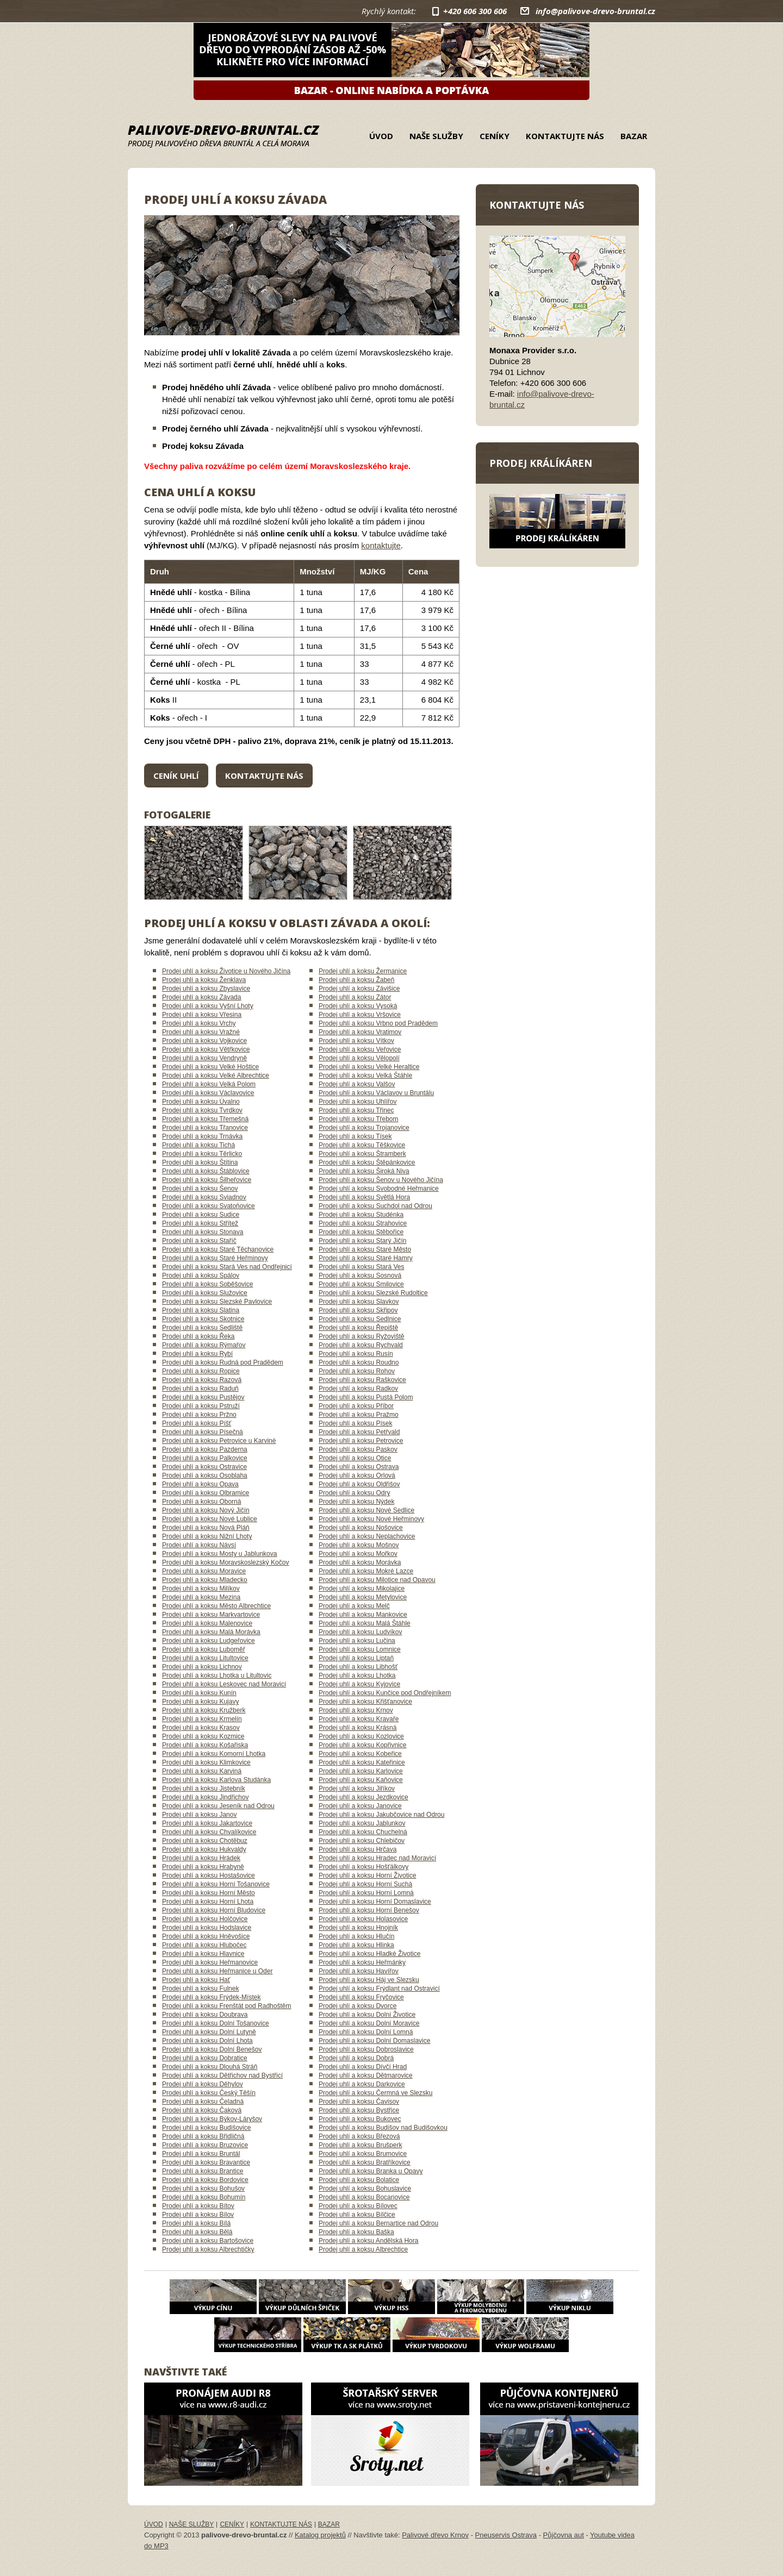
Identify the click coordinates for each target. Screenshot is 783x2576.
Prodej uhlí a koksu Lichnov (202, 1667)
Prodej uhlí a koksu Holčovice (204, 1919)
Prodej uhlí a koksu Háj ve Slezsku (369, 1980)
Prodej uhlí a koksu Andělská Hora (368, 2240)
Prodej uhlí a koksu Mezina (201, 1597)
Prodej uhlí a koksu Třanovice (205, 1127)
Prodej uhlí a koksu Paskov (358, 1449)
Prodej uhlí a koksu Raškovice (362, 1380)
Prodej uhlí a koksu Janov (199, 1814)
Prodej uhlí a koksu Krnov (356, 1710)
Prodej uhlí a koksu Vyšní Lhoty (207, 1006)
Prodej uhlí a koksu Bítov (198, 2206)
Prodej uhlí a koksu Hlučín (356, 1936)
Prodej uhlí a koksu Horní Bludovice (213, 1910)
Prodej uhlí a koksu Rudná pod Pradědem (222, 1362)
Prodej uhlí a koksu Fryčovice (361, 1997)
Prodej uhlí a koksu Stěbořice (361, 1232)
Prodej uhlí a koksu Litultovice (205, 1658)
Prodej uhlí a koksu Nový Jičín (206, 1510)
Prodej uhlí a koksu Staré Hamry (366, 1258)
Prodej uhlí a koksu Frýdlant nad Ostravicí (379, 1988)
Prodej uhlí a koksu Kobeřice (360, 1754)
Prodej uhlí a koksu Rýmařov (203, 1345)
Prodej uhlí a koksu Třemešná (205, 1119)
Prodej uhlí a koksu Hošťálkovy (363, 1867)
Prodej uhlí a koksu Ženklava (204, 980)
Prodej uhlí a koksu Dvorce (357, 2006)
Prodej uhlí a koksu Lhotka (357, 1675)
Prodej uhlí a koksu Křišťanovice (365, 1701)
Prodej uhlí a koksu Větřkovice (206, 1049)
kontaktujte (381, 545)
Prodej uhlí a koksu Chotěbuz (204, 1841)
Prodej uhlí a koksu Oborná (201, 1501)
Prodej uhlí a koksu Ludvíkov (360, 1632)
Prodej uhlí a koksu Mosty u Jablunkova (219, 1554)
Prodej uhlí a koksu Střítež (200, 1223)
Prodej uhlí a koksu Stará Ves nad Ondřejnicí (227, 1267)
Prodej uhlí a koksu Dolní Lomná (366, 2032)
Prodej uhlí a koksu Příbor (356, 1406)
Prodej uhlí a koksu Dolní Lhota (207, 2040)
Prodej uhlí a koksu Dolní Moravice (369, 2023)
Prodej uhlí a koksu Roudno (359, 1362)
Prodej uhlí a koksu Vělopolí (359, 1058)
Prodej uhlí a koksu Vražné (201, 1032)
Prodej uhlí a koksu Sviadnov (204, 1197)
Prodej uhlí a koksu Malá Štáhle (365, 1623)
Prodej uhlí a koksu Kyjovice (359, 1684)
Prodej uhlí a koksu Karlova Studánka (216, 1780)
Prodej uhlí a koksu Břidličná (203, 2136)
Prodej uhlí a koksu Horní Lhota (207, 1901)
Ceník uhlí (176, 775)
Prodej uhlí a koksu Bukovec (360, 2119)
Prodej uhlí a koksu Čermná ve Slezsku (375, 2093)
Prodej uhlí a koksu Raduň (200, 1388)
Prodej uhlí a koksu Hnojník (358, 1927)
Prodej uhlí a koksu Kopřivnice (362, 1745)
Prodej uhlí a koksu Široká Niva (364, 1171)
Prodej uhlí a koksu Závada (201, 997)
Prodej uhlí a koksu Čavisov (359, 2101)
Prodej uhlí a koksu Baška (356, 2232)
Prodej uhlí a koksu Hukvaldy (204, 1849)
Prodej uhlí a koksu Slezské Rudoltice (373, 1293)
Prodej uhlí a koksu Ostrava (359, 1467)
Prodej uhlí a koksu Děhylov (202, 2084)
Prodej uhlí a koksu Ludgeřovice (208, 1641)
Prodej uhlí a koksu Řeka (198, 1336)
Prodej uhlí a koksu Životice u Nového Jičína (226, 971)
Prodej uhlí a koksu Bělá (197, 2232)
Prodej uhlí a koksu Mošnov (359, 1545)
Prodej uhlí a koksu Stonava (202, 1232)
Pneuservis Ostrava (506, 2535)
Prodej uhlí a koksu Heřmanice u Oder (217, 1971)
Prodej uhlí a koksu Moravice (204, 1571)
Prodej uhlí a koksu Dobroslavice (366, 2049)
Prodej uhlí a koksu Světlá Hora (364, 1197)
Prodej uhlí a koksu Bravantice (206, 2162)
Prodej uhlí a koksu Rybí (197, 1354)
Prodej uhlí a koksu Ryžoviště (361, 1336)
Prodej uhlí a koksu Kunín (199, 1693)
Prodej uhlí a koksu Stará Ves (361, 1267)
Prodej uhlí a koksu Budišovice (206, 2127)
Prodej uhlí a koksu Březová (359, 2136)
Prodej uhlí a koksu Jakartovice (207, 1823)
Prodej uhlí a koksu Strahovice (363, 1223)
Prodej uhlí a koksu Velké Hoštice (210, 1067)
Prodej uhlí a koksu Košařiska (205, 1745)
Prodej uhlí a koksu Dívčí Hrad (363, 2067)
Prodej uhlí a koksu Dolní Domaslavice (374, 2040)
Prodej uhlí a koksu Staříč (199, 1241)
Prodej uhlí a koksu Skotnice (203, 1319)
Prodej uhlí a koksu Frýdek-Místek (211, 1997)
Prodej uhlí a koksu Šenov (200, 1188)
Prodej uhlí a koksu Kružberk (203, 1710)
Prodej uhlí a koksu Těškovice (362, 1145)
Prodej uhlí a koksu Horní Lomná (366, 1893)
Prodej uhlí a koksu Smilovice (361, 1284)
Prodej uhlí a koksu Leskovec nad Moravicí (224, 1684)
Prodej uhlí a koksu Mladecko (204, 1580)
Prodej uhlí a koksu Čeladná (203, 2101)
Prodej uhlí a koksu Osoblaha (204, 1475)
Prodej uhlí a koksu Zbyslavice (206, 988)
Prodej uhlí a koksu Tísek (355, 1136)
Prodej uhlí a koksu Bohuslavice (365, 2188)
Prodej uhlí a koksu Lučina (357, 1641)
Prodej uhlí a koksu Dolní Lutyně (209, 2032)
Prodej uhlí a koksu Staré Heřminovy (215, 1258)
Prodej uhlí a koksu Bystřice (359, 2110)
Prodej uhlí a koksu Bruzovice (205, 2145)
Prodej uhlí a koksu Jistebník (203, 1788)
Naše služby (436, 135)
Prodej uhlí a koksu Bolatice (359, 2180)
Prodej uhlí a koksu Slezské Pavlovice (217, 1301)
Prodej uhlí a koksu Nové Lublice (209, 1519)
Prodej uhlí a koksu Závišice (359, 988)
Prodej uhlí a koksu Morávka (360, 1562)
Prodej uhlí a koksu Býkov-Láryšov (212, 2119)
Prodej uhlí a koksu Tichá (198, 1145)
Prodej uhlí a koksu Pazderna (204, 1449)
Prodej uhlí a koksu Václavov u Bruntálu (376, 1093)
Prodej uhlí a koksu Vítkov (356, 1041)
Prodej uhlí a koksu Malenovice (207, 1623)
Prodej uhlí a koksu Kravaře (359, 1719)
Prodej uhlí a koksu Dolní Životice (367, 2014)
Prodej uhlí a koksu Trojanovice (364, 1127)
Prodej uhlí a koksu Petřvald (359, 1432)
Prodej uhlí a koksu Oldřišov (359, 1484)
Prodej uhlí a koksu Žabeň (356, 980)
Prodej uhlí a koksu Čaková (201, 2110)
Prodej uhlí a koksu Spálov (200, 1275)
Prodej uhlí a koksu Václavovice (208, 1093)
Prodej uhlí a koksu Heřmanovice (210, 1962)
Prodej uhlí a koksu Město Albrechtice (216, 1606)
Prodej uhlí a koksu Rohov (357, 1371)
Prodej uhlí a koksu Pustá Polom (366, 1397)
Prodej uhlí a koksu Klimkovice (206, 1762)
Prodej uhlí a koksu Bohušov (203, 2188)
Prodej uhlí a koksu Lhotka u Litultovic (216, 1675)
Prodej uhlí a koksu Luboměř (203, 1649)
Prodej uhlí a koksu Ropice (201, 1371)
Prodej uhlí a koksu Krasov (201, 1727)
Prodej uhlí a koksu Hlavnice (203, 1954)
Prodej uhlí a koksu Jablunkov (362, 1823)
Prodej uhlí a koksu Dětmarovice (366, 2075)
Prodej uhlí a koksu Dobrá (356, 2058)
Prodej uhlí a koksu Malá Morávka (211, 1632)
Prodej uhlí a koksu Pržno (199, 1414)
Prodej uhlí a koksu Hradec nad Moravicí (377, 1858)
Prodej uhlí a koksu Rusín (356, 1354)
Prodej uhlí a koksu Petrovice (361, 1441)
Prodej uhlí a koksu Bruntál (201, 2154)
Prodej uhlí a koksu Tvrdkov (202, 1110)
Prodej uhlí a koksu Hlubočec (204, 1945)
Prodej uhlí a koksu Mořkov (358, 1554)
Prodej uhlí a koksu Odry (354, 1493)
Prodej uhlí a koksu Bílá (196, 2223)
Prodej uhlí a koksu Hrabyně (203, 1867)
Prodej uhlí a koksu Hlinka (356, 1945)
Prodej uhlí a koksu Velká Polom (209, 1084)
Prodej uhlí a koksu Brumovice (363, 2154)
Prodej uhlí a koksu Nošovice (361, 1527)
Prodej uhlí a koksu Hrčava (357, 1849)
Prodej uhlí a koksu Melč (354, 1606)
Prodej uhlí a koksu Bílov (198, 2214)
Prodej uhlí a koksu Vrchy (199, 1023)
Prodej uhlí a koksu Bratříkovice (365, 2162)
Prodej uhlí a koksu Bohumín (203, 2197)
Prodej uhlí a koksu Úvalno (201, 1101)
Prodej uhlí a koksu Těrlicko (202, 1154)
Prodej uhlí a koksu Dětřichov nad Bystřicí (222, 2075)
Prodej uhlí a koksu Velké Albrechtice (215, 1075)
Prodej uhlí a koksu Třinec (356, 1110)
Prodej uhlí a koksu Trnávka (202, 1136)
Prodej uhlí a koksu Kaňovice (361, 1780)
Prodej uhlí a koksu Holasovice (363, 1919)
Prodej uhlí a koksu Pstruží (201, 1406)
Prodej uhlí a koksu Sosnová (360, 1275)
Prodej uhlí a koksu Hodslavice (206, 1927)
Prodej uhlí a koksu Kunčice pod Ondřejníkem (385, 1693)
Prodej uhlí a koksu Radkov (358, 1388)
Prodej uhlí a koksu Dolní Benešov (212, 2049)
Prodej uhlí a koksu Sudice (200, 1214)
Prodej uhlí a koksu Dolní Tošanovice (215, 2023)
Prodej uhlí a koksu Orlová (357, 1475)
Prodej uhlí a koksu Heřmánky (362, 1962)
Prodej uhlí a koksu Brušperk (360, 2145)
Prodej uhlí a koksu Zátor (355, 997)
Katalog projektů (320, 2535)
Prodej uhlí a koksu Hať (196, 1980)
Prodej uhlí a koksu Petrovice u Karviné (219, 1441)
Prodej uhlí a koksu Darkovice (362, 2084)
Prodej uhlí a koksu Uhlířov (357, 1101)
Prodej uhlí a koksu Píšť (196, 1423)
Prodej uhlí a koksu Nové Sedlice (366, 1510)
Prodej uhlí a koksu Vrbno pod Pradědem (378, 1023)
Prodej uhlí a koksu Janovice (360, 1806)
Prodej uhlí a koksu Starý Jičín (362, 1241)
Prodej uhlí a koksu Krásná (357, 1727)
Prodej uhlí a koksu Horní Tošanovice (216, 1884)
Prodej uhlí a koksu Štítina (200, 1162)
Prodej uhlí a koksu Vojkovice (204, 1041)
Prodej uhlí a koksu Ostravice (204, 1467)
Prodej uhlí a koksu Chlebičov (362, 1841)
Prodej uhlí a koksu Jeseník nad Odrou (218, 1806)
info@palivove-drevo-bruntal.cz (595, 10)
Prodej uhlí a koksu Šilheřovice (206, 1180)
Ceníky (494, 135)
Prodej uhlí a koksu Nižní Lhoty (207, 1536)
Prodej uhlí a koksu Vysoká (358, 1006)
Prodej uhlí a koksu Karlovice (361, 1771)
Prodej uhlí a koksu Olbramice (205, 1493)
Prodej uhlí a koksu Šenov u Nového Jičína (381, 1180)
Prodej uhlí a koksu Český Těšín (209, 2093)
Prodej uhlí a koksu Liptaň (356, 1658)
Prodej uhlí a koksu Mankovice (363, 1614)
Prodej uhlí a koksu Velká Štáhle (365, 1075)
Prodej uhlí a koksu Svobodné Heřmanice (379, 1188)
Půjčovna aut (563, 2535)
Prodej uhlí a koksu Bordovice (205, 2180)
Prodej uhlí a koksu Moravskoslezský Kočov (225, 1562)
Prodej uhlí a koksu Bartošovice (207, 2240)
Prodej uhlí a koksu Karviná (201, 1771)
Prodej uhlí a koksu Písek (355, 1423)
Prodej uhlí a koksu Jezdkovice (363, 1797)
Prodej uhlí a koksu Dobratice (204, 2058)
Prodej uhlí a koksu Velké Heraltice (369, 1067)
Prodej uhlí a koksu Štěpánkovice (367, 1162)
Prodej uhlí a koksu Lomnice (360, 1649)
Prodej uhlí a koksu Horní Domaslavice (375, 1901)
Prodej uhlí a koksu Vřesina (201, 1014)
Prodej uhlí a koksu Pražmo (359, 1414)
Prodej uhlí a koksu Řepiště (358, 1327)
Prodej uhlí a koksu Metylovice (363, 1597)
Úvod (381, 135)
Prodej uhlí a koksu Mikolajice (362, 1588)
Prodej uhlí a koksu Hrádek (201, 1858)
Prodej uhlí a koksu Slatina (200, 1310)
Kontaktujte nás (565, 135)
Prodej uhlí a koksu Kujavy (200, 1701)
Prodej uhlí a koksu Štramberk (362, 1154)
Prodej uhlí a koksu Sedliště (202, 1327)
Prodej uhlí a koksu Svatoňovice (208, 1206)
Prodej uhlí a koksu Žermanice (363, 971)
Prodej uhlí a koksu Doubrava (204, 2014)
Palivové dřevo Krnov (435, 2535)
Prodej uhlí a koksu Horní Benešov (369, 1910)
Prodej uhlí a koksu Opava (200, 1484)
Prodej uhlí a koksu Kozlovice (361, 1736)
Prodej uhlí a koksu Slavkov (359, 1301)
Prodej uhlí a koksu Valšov (357, 1084)
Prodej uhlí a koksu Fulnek (200, 1988)
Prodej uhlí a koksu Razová (201, 1380)
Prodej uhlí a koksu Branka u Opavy (370, 2171)
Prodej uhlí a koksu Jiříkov (357, 1788)
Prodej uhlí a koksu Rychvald (361, 1345)
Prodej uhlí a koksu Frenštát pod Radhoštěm (226, 2006)
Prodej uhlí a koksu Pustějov (203, 1397)
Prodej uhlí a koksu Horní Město (208, 1893)
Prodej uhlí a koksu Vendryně (204, 1058)
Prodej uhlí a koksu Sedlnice (360, 1319)
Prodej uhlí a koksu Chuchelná (363, 1832)
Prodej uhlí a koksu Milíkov (201, 1588)
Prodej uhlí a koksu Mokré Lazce (366, 1571)
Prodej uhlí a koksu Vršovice (360, 1014)
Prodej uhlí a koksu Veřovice (360, 1049)
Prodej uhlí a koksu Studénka (361, 1214)
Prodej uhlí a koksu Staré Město (365, 1249)
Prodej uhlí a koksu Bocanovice (364, 2197)
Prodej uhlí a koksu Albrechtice (363, 2249)
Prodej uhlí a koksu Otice (355, 1458)
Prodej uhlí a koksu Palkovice (204, 1458)
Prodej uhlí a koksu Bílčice (357, 2214)
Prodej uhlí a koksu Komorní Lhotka (213, 1754)
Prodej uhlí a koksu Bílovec (358, 2206)
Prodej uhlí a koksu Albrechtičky (208, 2249)
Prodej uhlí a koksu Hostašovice (208, 1875)
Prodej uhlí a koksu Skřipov (358, 1310)
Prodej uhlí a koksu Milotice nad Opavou (377, 1580)
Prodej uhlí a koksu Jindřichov (205, 1797)
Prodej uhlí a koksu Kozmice (203, 1736)
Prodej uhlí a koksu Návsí (199, 1545)
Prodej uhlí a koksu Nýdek (356, 1501)
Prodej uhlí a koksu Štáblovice (206, 1171)
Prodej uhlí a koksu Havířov (359, 1971)
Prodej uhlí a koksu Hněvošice (206, 1936)
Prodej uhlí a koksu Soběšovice (207, 1284)
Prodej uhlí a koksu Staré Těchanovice (218, 1249)
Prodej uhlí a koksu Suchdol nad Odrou (375, 1206)
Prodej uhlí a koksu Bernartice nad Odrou (378, 2223)
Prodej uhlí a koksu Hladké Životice (369, 1954)
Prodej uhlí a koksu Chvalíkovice (209, 1832)
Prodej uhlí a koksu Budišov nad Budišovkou (383, 2127)
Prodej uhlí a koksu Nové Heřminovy (371, 1519)
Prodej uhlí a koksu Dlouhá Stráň (209, 2067)
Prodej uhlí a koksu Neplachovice (367, 1536)
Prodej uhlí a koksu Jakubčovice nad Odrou (381, 1814)
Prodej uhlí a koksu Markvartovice (211, 1614)
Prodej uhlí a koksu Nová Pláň (206, 1527)
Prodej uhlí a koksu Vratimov (360, 1032)
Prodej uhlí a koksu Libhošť (358, 1667)
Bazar (633, 135)
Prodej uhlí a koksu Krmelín (202, 1719)
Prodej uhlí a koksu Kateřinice (362, 1762)
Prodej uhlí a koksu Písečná (202, 1432)
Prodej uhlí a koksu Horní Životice (367, 1875)
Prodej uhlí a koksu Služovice (204, 1293)
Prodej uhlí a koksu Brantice (202, 2171)
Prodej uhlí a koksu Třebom (359, 1119)
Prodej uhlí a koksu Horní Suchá (365, 1884)
